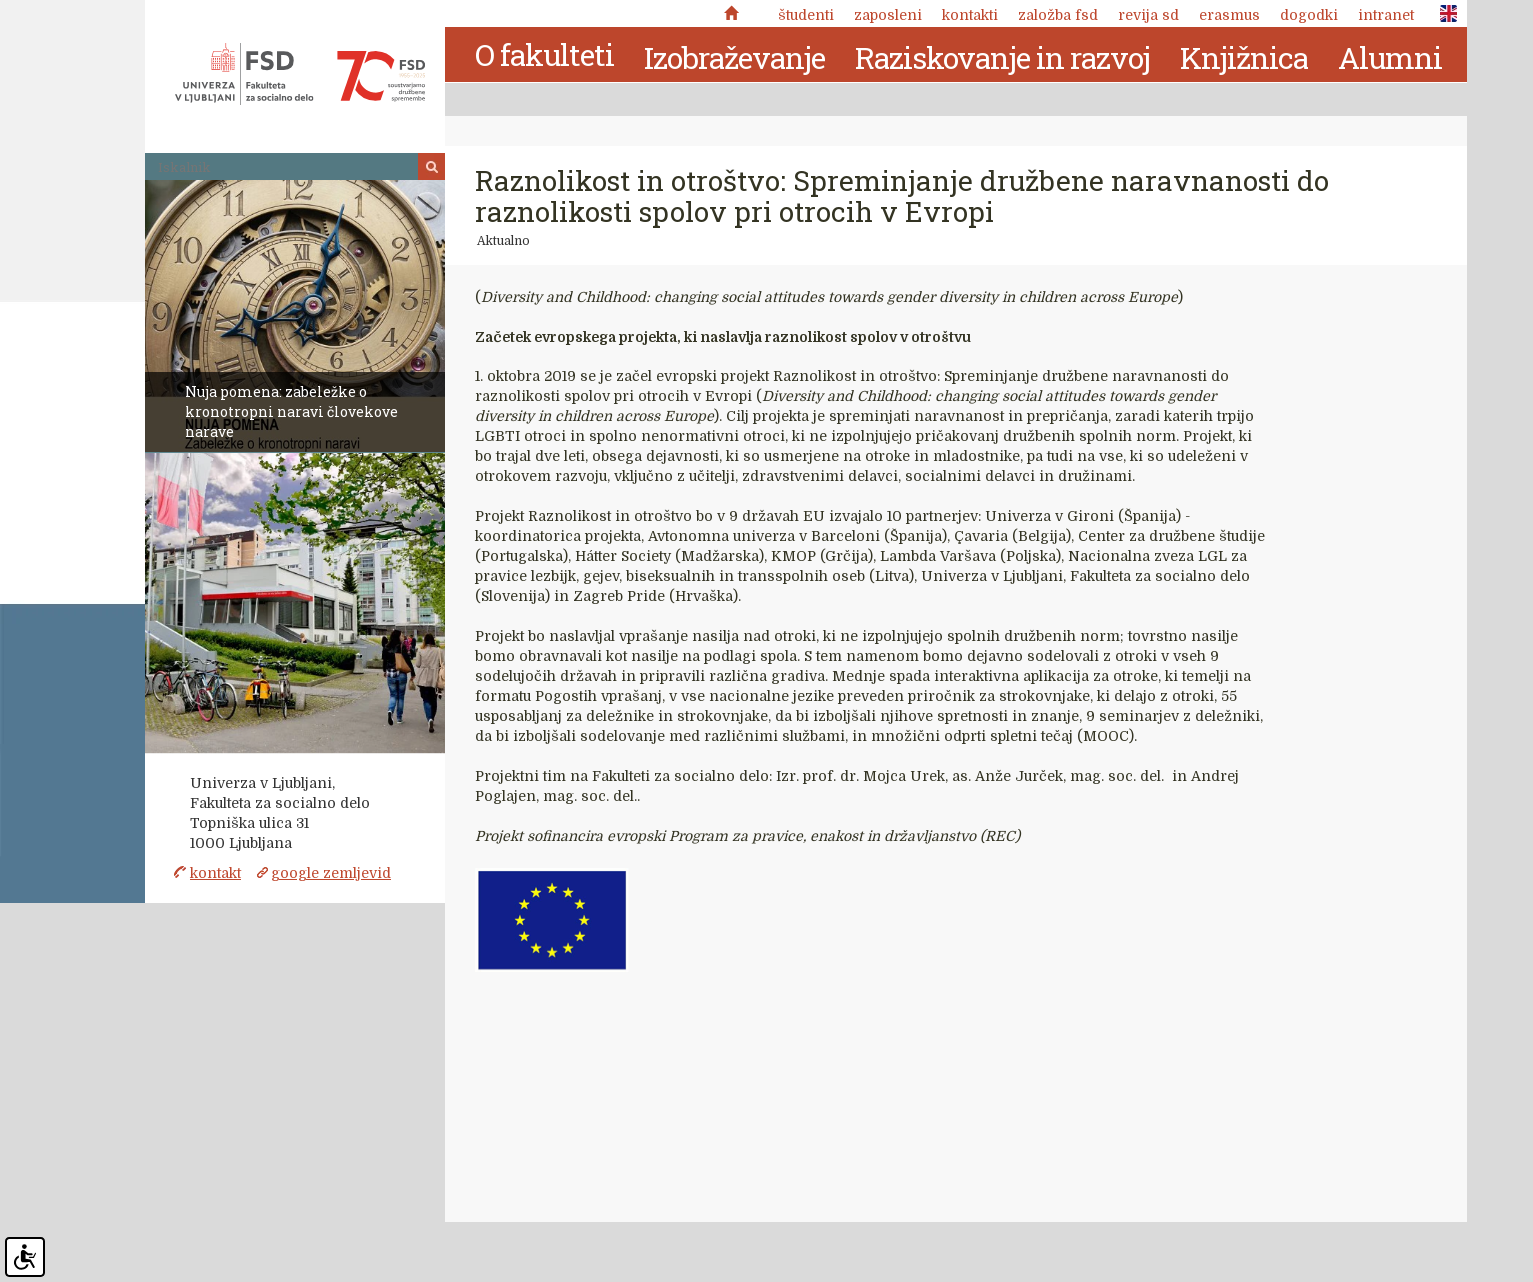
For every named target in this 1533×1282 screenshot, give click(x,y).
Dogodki (1309, 15)
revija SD (1148, 15)
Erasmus (1229, 15)
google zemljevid (331, 873)
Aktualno (503, 241)
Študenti (806, 15)
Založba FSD (1058, 15)
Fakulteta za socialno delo (300, 74)
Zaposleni (888, 15)
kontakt (215, 873)
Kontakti (970, 15)
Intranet (1386, 15)
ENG (1443, 14)
